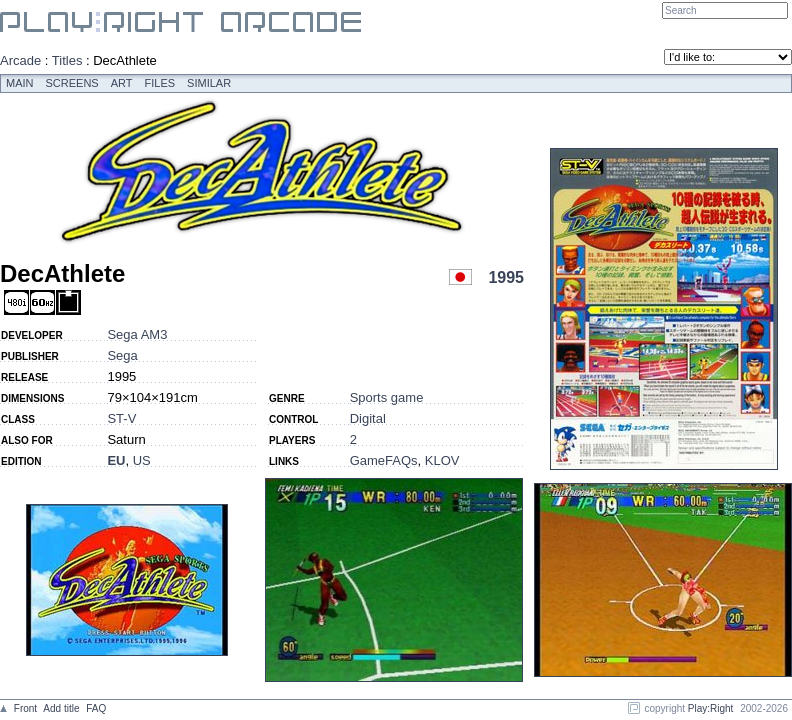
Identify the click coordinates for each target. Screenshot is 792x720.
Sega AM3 (137, 334)
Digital (368, 418)
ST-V (121, 418)
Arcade (20, 60)
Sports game (387, 397)
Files (160, 83)
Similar (209, 83)
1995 (506, 277)
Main (20, 83)
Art (122, 83)
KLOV (442, 460)
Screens (72, 83)
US (142, 460)
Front (25, 708)
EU (116, 460)
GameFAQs (384, 460)
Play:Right (711, 708)
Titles (67, 60)
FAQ (96, 708)
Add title (61, 708)
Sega (122, 355)
